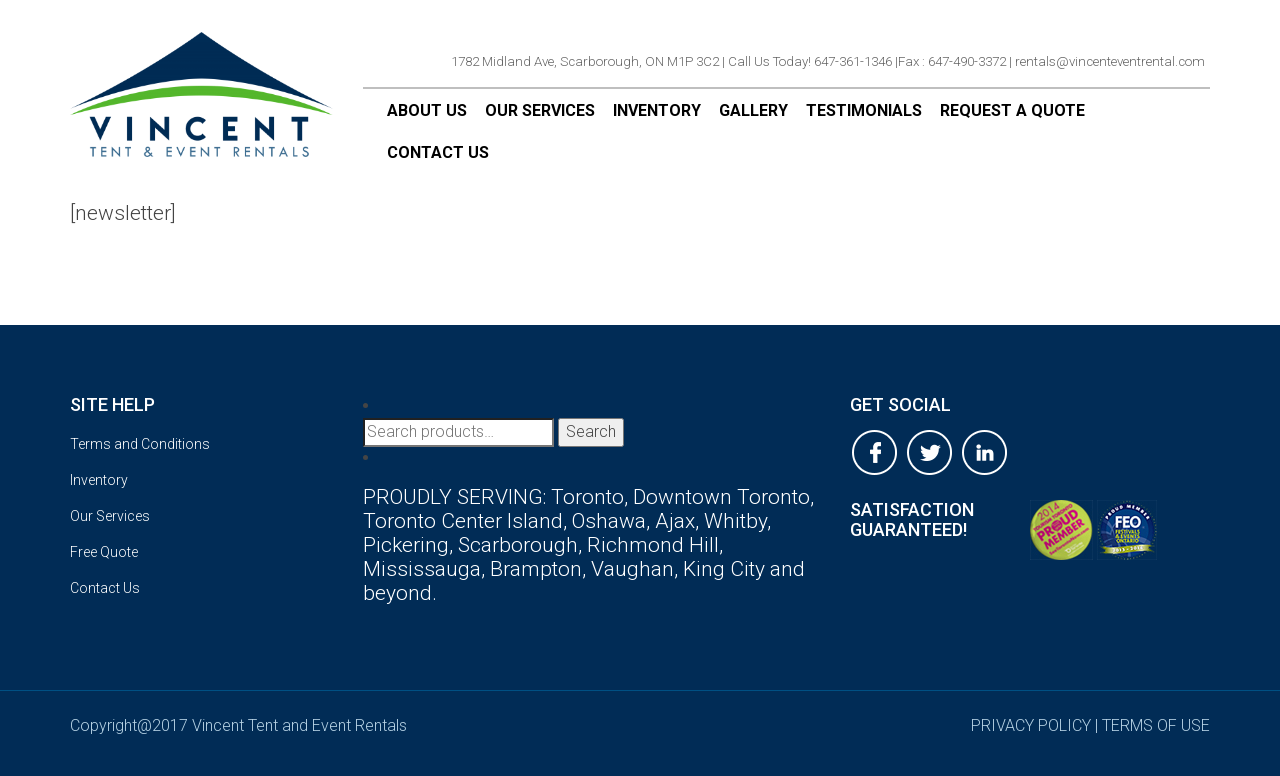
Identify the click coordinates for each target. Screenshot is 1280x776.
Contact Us (438, 152)
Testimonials (864, 110)
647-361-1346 (853, 61)
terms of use (1156, 725)
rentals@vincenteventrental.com (1110, 61)
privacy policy (1031, 725)
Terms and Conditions (140, 444)
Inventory (657, 110)
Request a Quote (1012, 110)
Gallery (753, 110)
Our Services (540, 110)
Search (591, 431)
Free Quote (104, 552)
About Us (427, 110)
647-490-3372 (967, 61)
